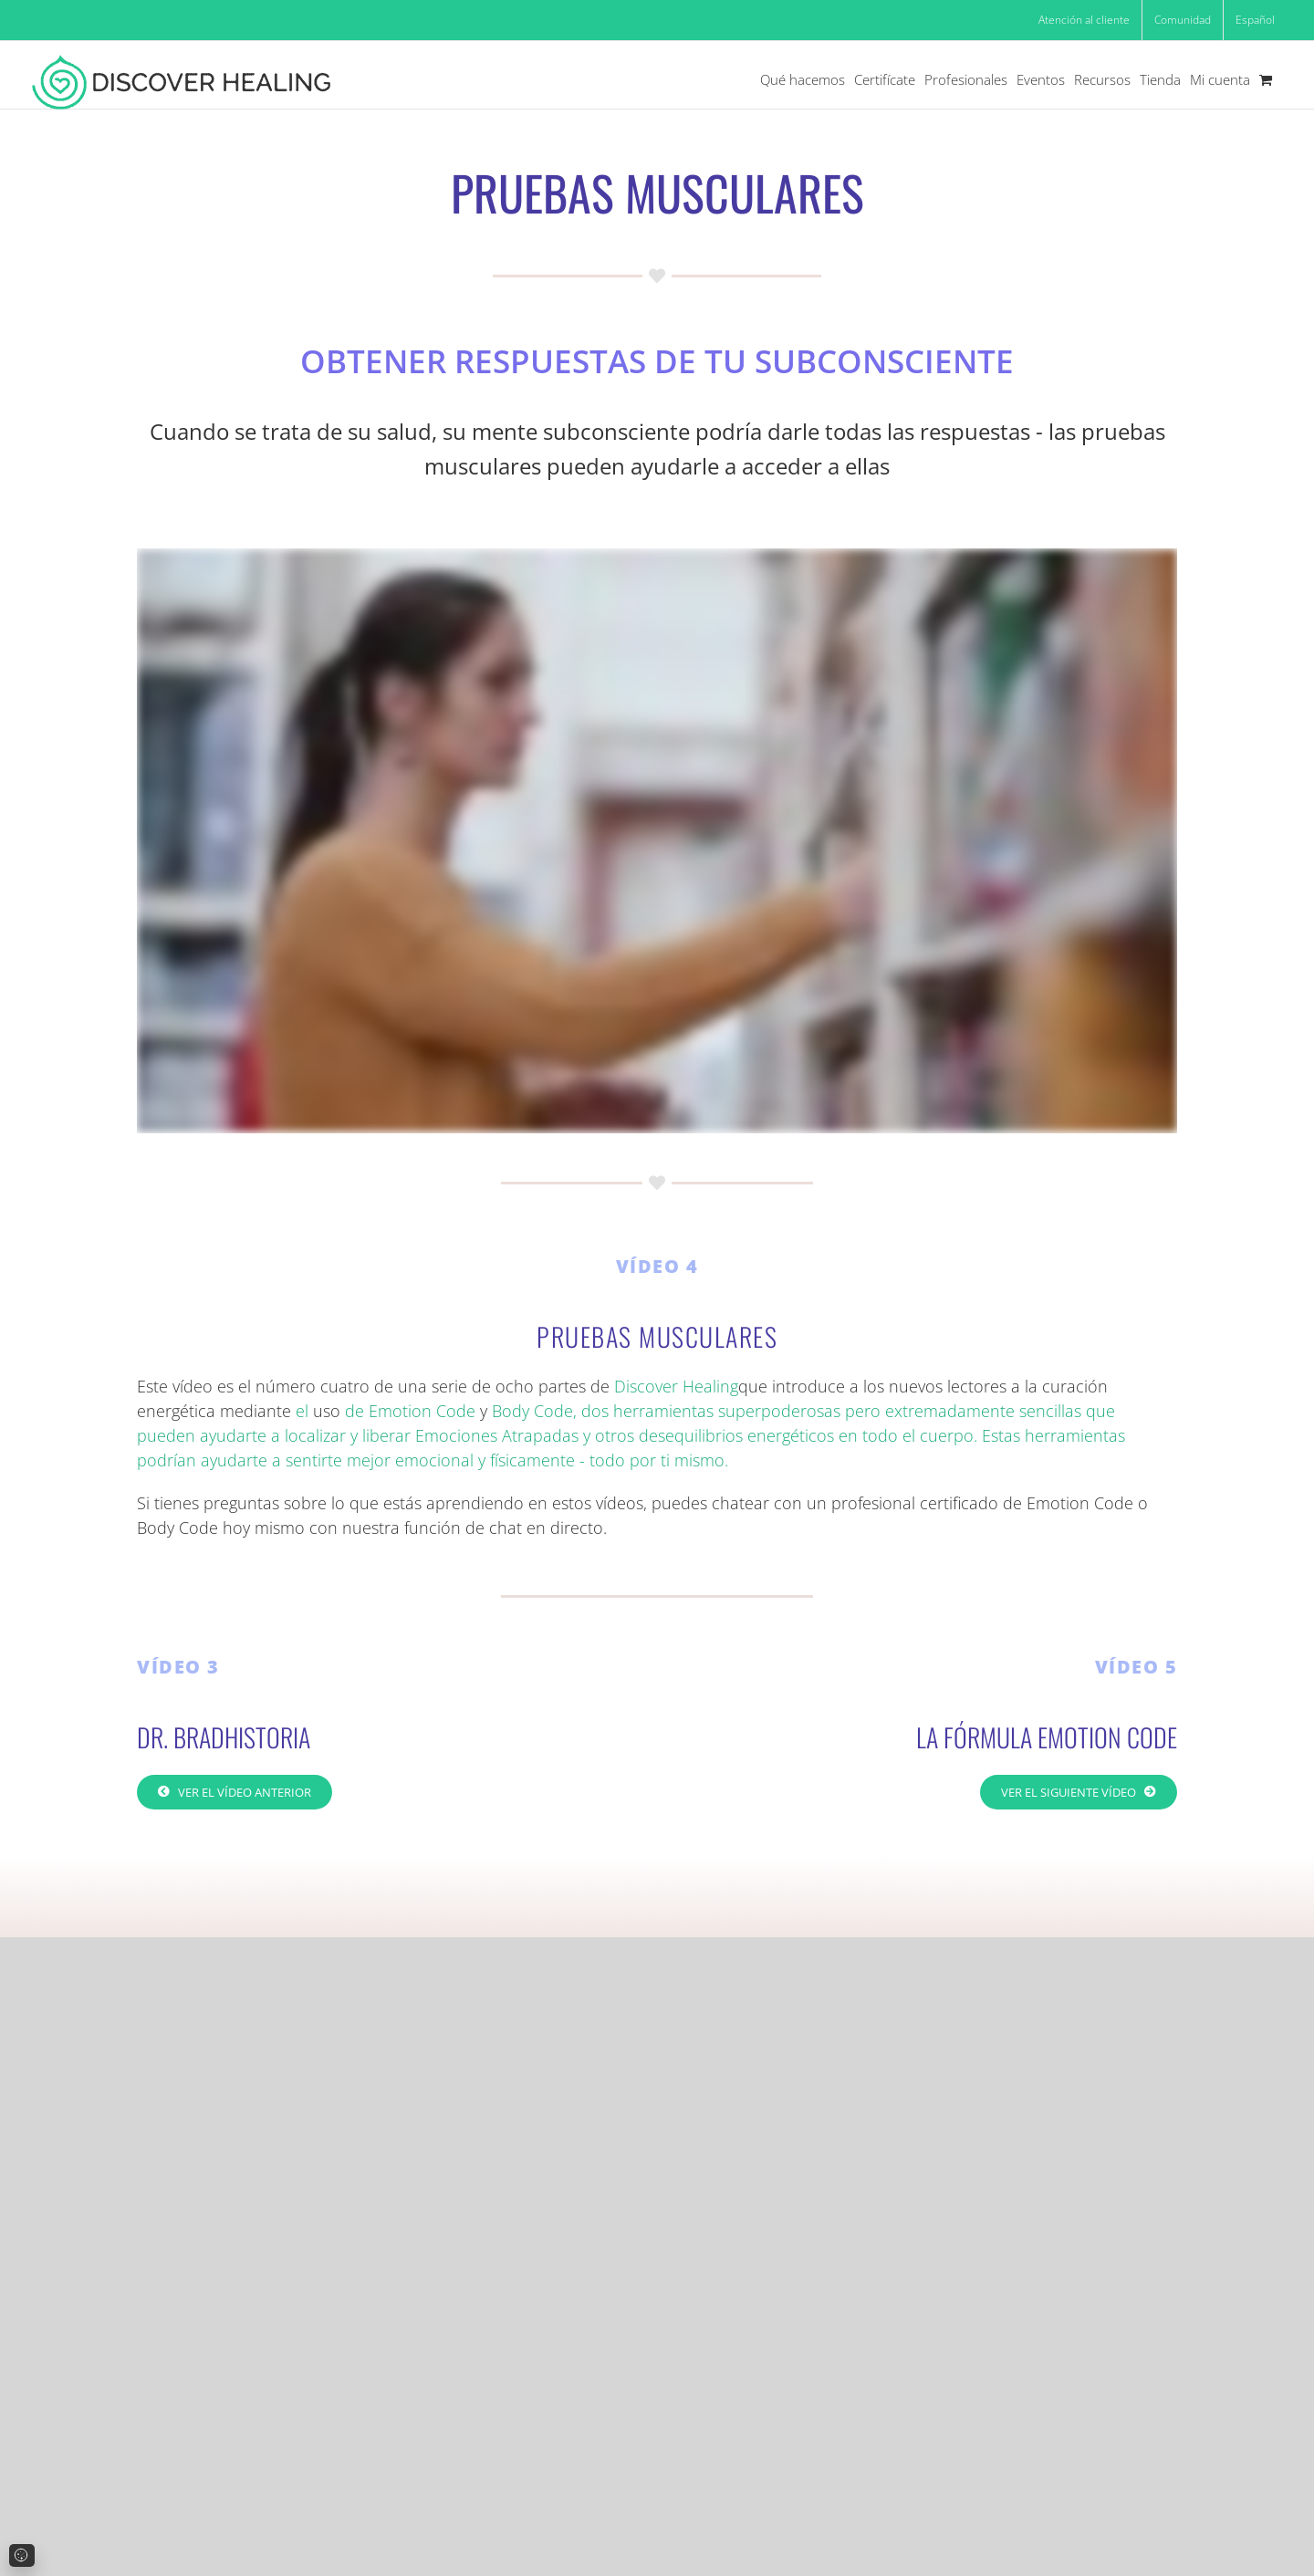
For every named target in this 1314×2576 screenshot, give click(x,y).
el (302, 1411)
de (354, 1411)
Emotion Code (422, 1411)
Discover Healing (676, 1386)
